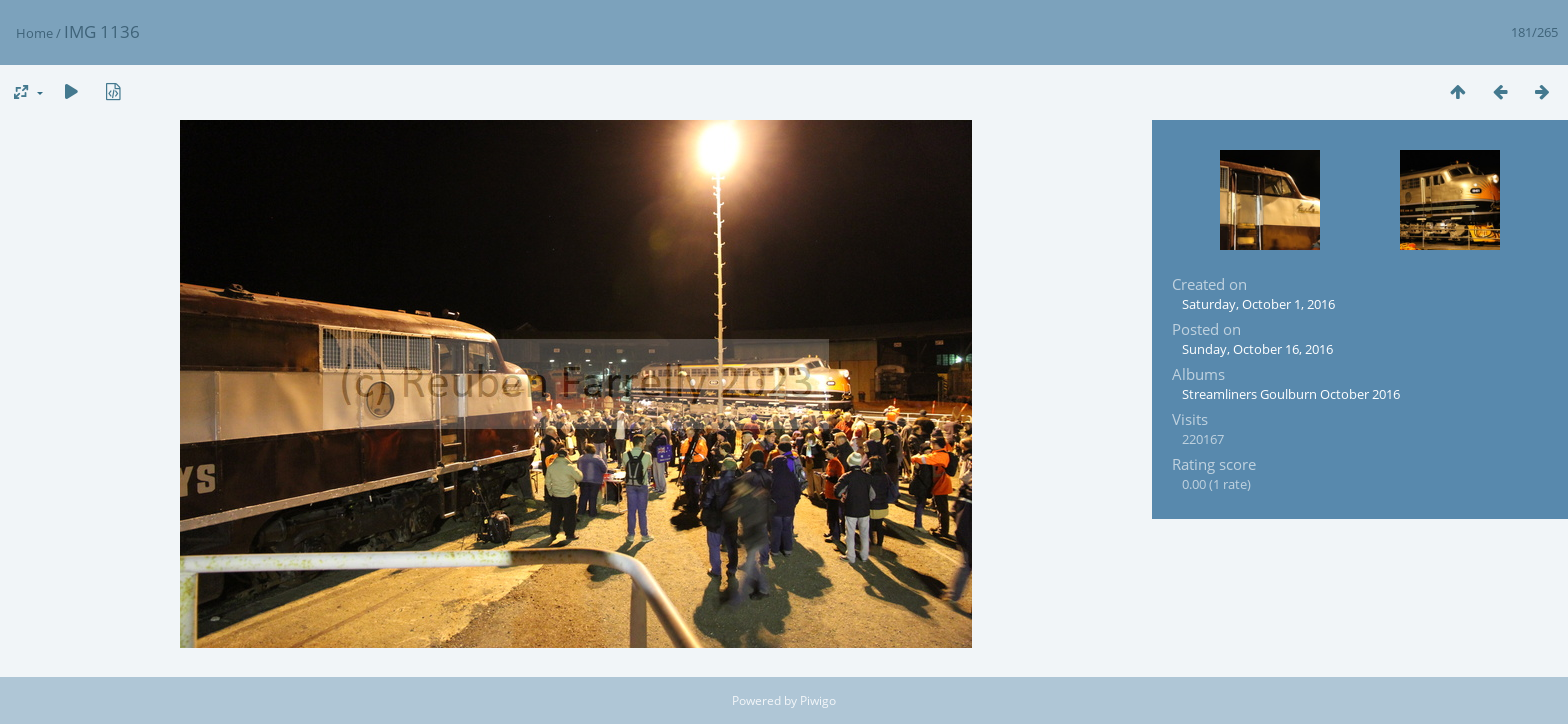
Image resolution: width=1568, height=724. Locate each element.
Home (34, 33)
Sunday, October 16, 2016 (1257, 349)
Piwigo (818, 700)
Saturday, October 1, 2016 (1258, 304)
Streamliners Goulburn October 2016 (1291, 394)
